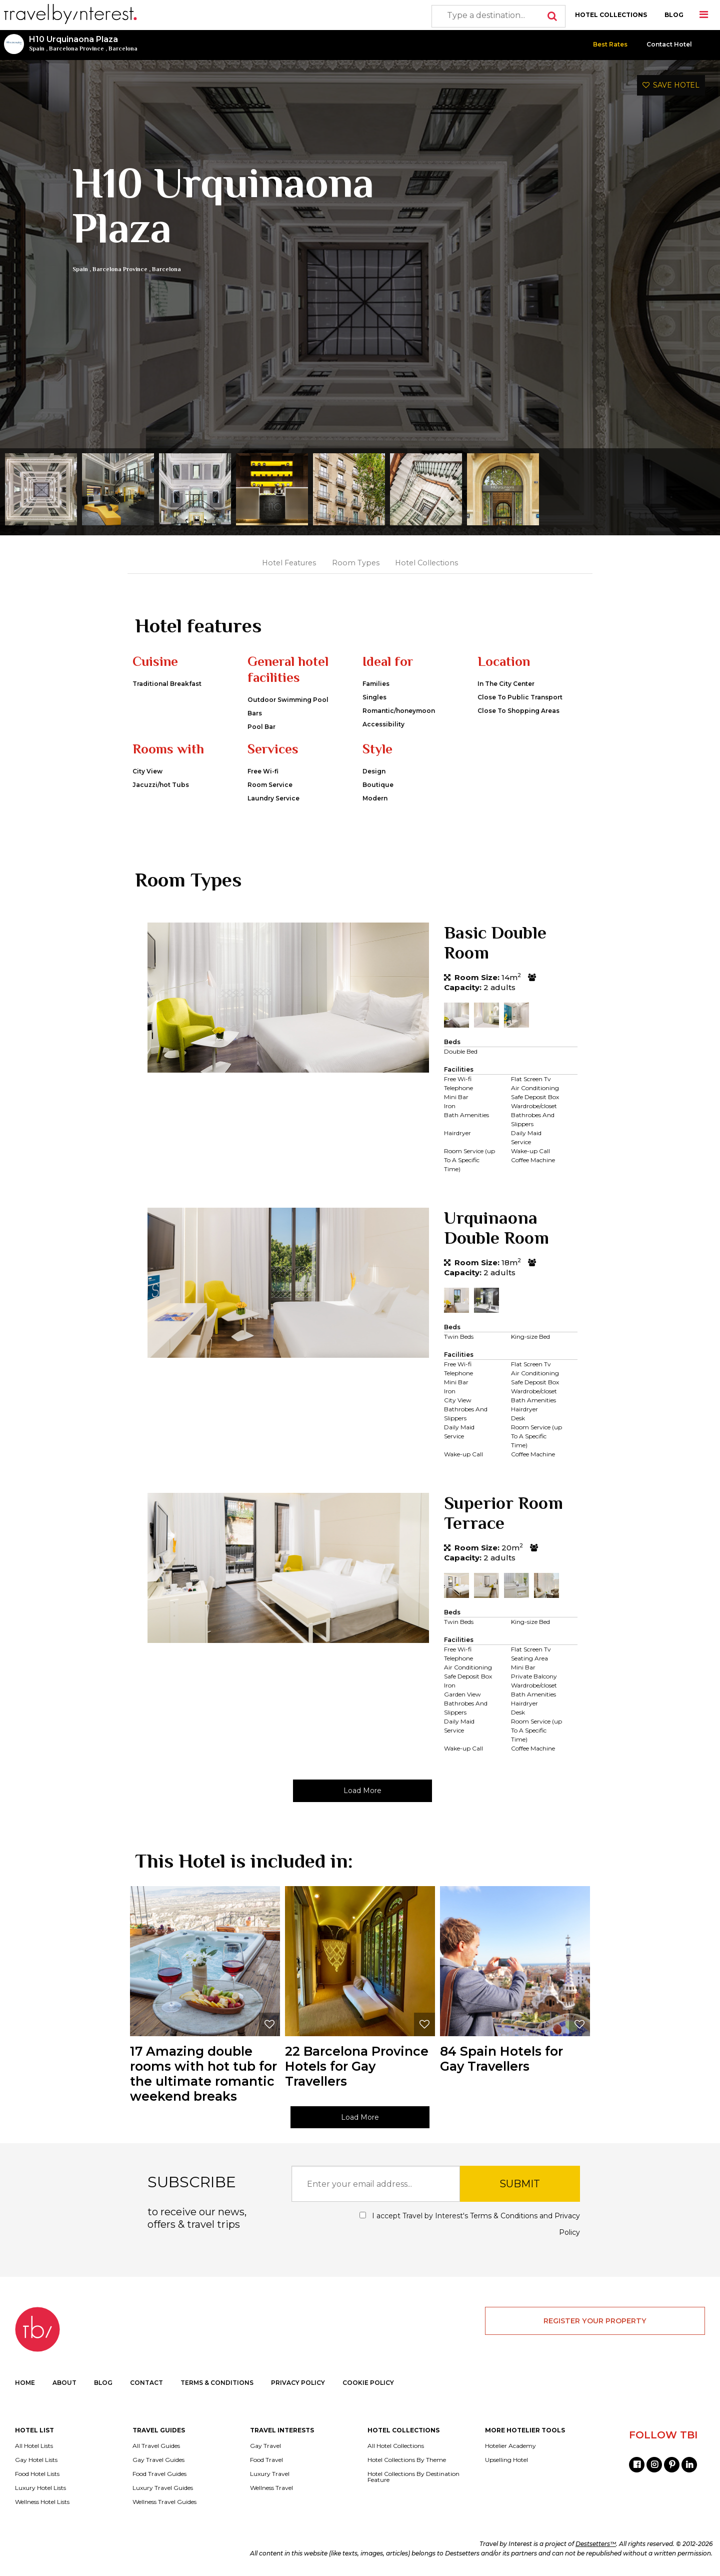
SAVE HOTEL (671, 85)
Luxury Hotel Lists (40, 2488)
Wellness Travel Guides (164, 2502)
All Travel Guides (156, 2446)
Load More (363, 1790)
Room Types (356, 562)
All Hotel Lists (34, 2446)
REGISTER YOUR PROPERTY (595, 2320)
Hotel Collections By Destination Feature (414, 2477)
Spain (36, 48)
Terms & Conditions (504, 2215)
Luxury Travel (270, 2474)
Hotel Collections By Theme (407, 2460)
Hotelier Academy (510, 2446)
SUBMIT (520, 2184)
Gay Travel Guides (158, 2460)
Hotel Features (289, 562)
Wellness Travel (271, 2488)
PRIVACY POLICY (298, 2382)
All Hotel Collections (396, 2446)
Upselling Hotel (506, 2460)
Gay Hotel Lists (36, 2460)
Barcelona (123, 48)
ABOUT (64, 2382)
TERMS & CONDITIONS (217, 2382)
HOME (25, 2382)
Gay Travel (265, 2446)
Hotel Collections (426, 562)
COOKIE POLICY (368, 2382)
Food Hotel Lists (37, 2474)
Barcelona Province (76, 48)
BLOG (674, 15)
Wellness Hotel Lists (42, 2502)
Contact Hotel (669, 44)
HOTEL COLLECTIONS (611, 15)
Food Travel (266, 2460)
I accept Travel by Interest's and (470, 2224)
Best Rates (610, 44)
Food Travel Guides (159, 2474)
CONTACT (146, 2382)
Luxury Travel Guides (162, 2488)
